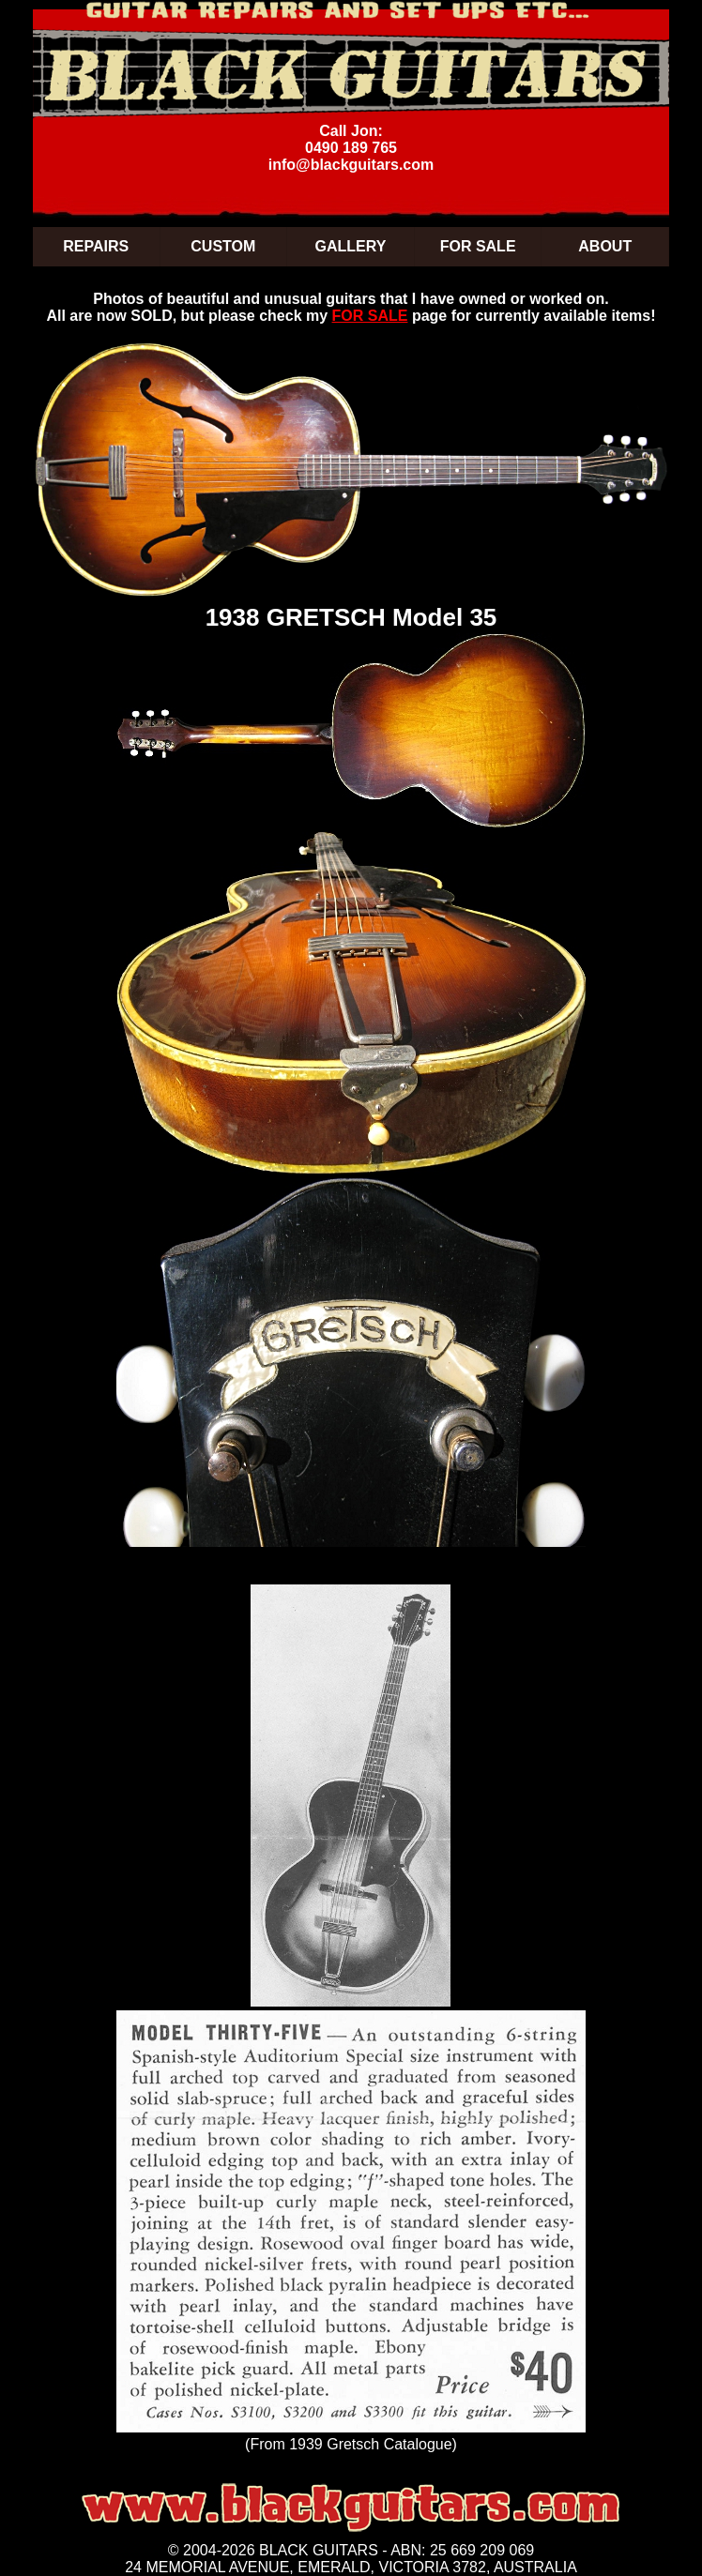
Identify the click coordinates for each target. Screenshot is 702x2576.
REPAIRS (96, 246)
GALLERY (351, 246)
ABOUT (605, 246)
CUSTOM (223, 246)
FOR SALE (478, 246)
